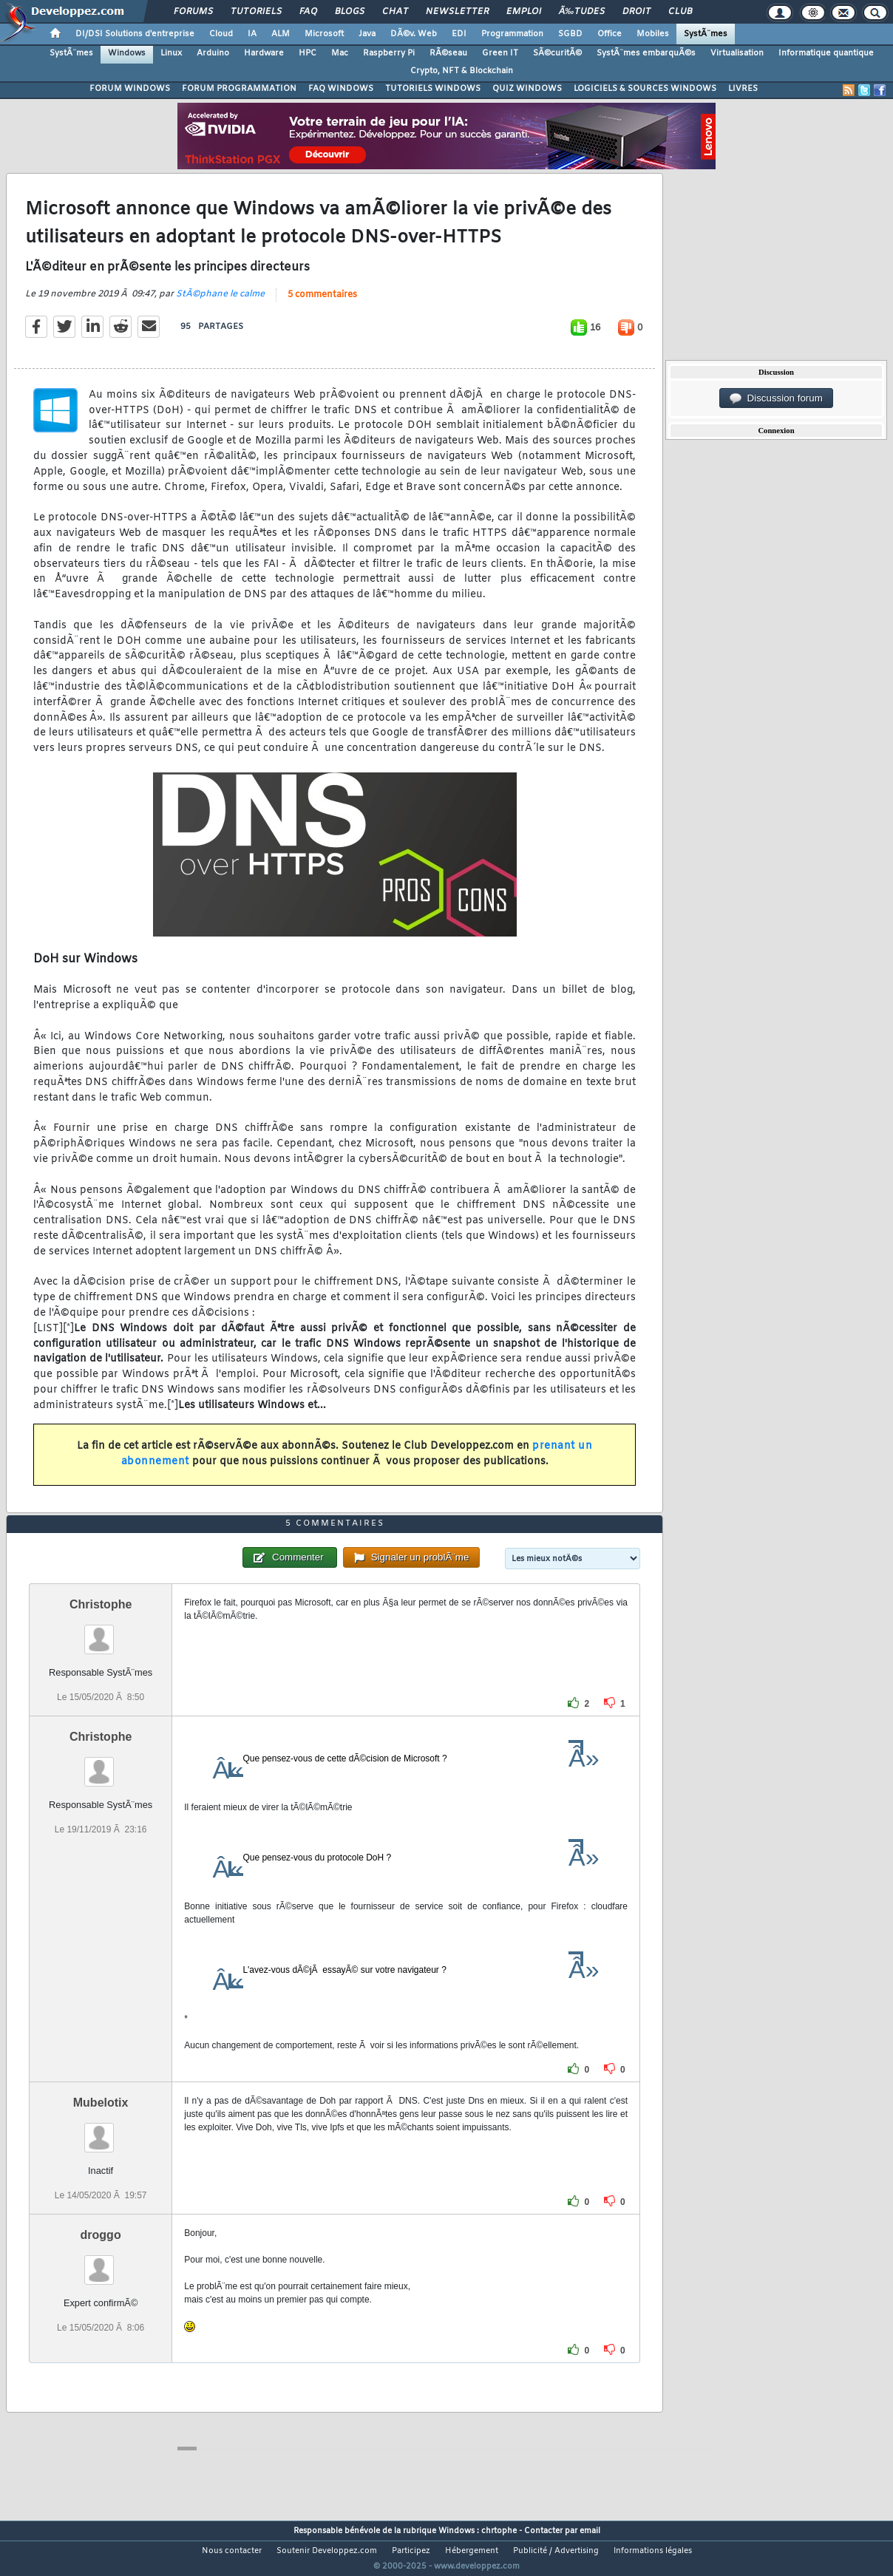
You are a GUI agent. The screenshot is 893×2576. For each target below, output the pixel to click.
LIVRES (743, 89)
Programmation (512, 34)
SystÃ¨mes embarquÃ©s (646, 53)
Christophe (100, 1631)
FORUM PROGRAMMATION (239, 89)
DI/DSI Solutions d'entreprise (134, 34)
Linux (171, 53)
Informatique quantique (826, 53)
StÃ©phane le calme (220, 303)
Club (680, 12)
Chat (395, 12)
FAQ (308, 12)
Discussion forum (776, 398)
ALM (280, 34)
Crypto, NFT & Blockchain (461, 71)
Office (609, 34)
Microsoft (324, 34)
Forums (193, 12)
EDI (459, 34)
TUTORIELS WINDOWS (433, 89)
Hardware (264, 53)
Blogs (349, 12)
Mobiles (652, 34)
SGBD (570, 34)
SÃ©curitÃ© (557, 53)
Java (367, 34)
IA (252, 34)
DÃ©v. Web (413, 34)
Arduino (213, 53)
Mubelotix (101, 2130)
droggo (101, 2262)
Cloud (221, 34)
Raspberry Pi (389, 53)
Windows (127, 53)
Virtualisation (737, 53)
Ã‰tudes (581, 12)
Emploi (524, 12)
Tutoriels (256, 12)
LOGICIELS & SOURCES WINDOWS (645, 89)
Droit (636, 12)
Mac (339, 53)
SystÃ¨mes (705, 34)
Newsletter (457, 12)
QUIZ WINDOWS (527, 89)
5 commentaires (322, 304)
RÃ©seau (448, 53)
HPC (307, 53)
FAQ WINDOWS (340, 89)
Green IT (500, 53)
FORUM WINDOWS (129, 89)
